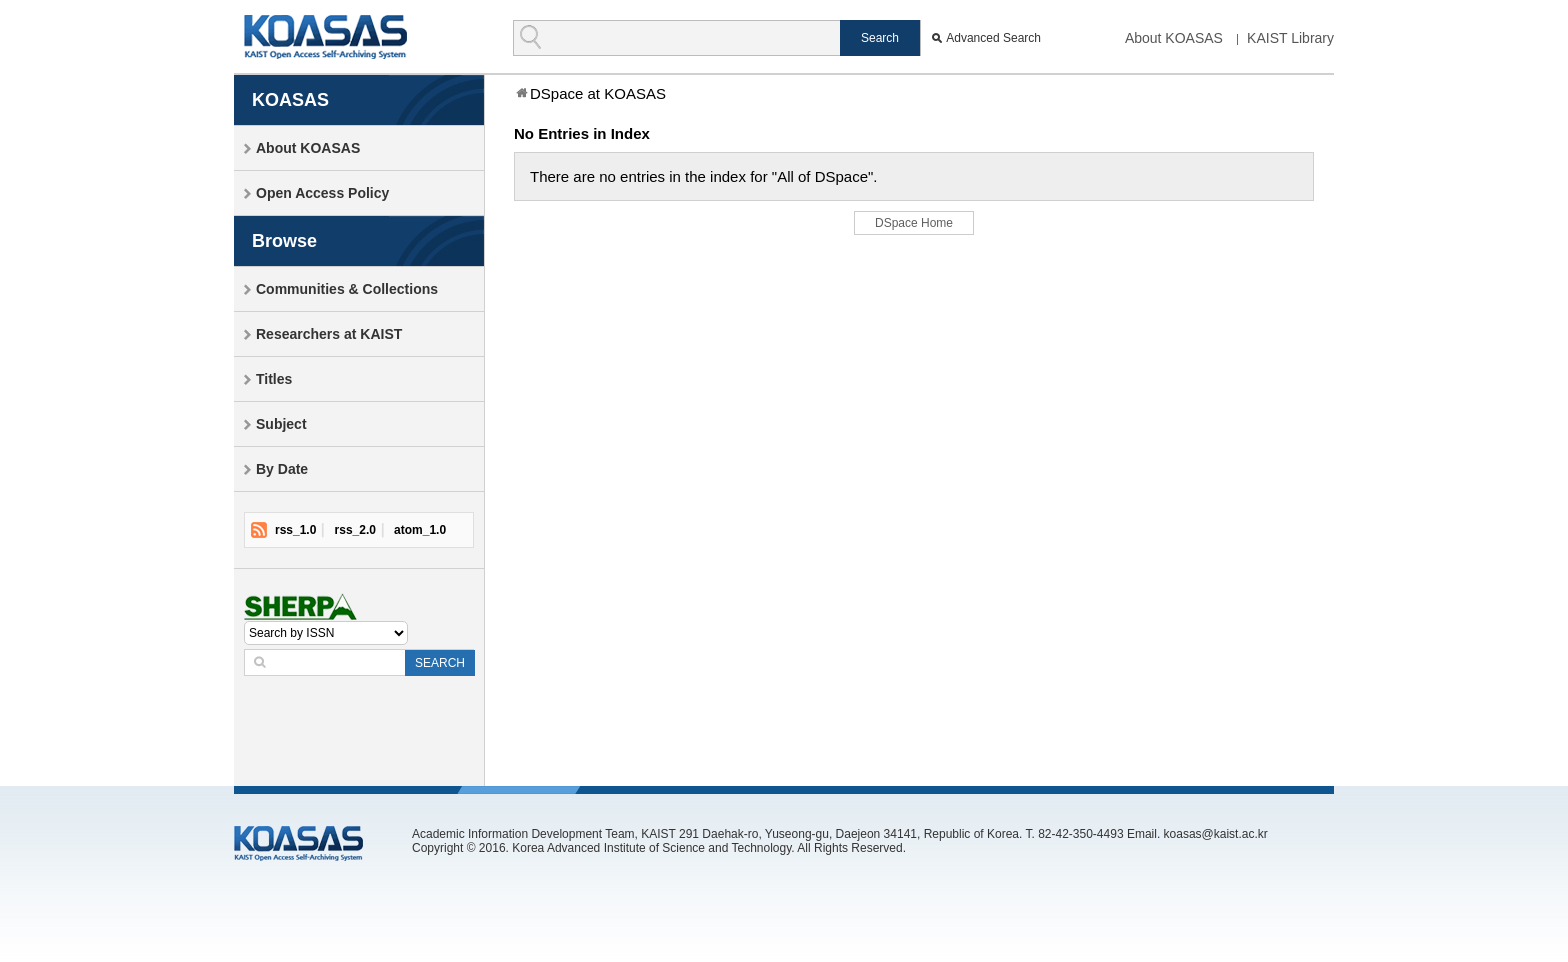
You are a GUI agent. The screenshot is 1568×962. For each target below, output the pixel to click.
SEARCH (440, 663)
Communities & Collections (347, 289)
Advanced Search (993, 38)
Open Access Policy (322, 193)
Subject (281, 424)
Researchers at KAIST (329, 334)
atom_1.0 (420, 530)
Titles (274, 379)
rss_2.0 (355, 530)
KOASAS (325, 36)
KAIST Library (1290, 38)
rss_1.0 (295, 530)
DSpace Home (914, 223)
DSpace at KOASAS (598, 93)
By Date (282, 469)
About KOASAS (1174, 38)
